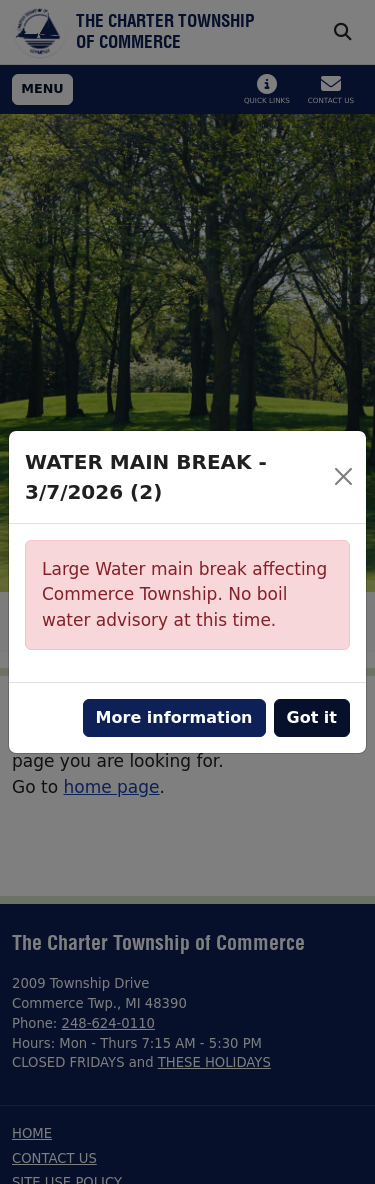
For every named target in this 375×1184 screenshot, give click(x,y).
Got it (312, 717)
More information (174, 717)
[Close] (343, 476)
